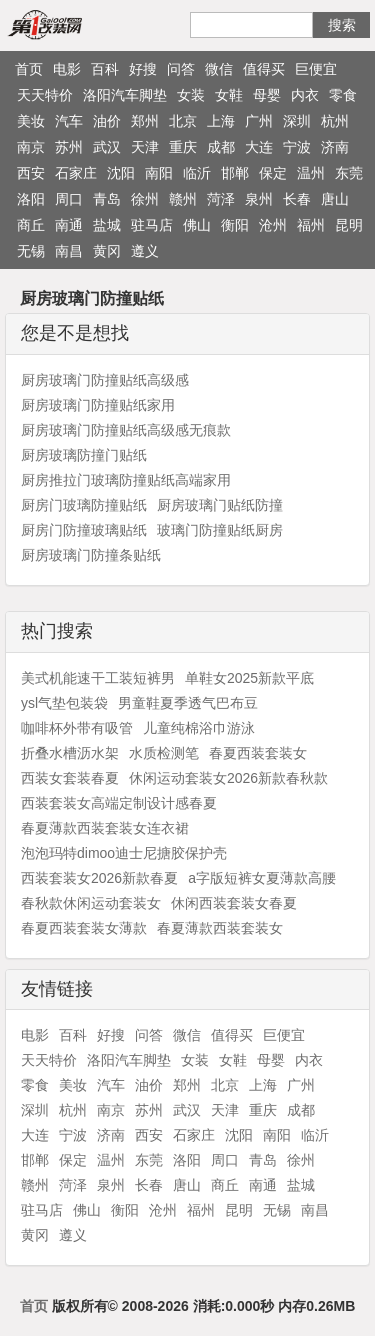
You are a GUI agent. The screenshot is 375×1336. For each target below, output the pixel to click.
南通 (69, 225)
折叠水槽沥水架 (70, 753)
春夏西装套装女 (258, 753)
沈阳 (121, 173)
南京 (31, 147)
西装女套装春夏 (70, 778)
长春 (297, 199)
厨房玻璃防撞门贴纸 (84, 455)
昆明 (349, 225)
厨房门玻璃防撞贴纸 (84, 505)
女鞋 (229, 95)
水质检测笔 (164, 753)
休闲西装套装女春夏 (234, 903)
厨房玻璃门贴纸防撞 (220, 505)
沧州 (273, 225)
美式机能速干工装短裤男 (98, 678)
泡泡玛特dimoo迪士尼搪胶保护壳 (124, 853)
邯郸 (235, 173)
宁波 (297, 147)
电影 (67, 69)
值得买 (264, 69)
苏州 (69, 147)
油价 (107, 121)
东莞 (349, 173)
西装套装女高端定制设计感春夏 (119, 803)
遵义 (145, 251)
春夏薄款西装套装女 (220, 928)
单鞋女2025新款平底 (249, 678)
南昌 (69, 251)
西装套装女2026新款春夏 (99, 878)
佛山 (197, 225)
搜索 (342, 25)
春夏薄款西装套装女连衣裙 (105, 828)
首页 (29, 69)
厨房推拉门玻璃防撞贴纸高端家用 (126, 480)
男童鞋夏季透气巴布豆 (188, 703)
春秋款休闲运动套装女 (91, 903)
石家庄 (76, 173)
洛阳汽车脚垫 (125, 95)
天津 (145, 147)
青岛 (107, 199)
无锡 (31, 251)
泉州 (259, 199)
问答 (181, 69)
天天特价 (45, 95)
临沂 (197, 173)
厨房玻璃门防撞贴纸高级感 (105, 380)
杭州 (335, 121)
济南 (335, 147)
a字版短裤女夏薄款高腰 (262, 878)
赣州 (183, 199)
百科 (105, 69)
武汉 (107, 147)
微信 (219, 69)
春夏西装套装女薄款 (84, 928)
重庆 (183, 147)
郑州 (145, 121)
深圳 (297, 121)
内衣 (305, 95)
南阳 (159, 173)
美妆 (31, 121)
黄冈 (107, 251)
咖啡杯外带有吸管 (77, 728)
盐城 (107, 225)
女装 (191, 95)
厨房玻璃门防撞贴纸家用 (98, 405)
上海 (221, 121)
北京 (183, 121)
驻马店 (152, 225)
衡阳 (235, 225)
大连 (259, 147)
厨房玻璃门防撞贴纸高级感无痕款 (126, 430)
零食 (343, 95)
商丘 (31, 225)
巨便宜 (316, 69)
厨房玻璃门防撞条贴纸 (91, 555)
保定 (273, 173)
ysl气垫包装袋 (64, 703)
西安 (31, 173)
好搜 (143, 69)
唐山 (335, 199)
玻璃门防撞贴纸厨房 (220, 530)
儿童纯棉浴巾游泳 (199, 728)
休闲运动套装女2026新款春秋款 (228, 778)
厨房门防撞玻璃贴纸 (84, 530)
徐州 (145, 199)
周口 (69, 199)
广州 (259, 121)
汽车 (69, 121)
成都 (221, 147)
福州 (311, 225)
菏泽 (221, 199)
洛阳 (31, 199)
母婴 (267, 95)
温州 (311, 173)
